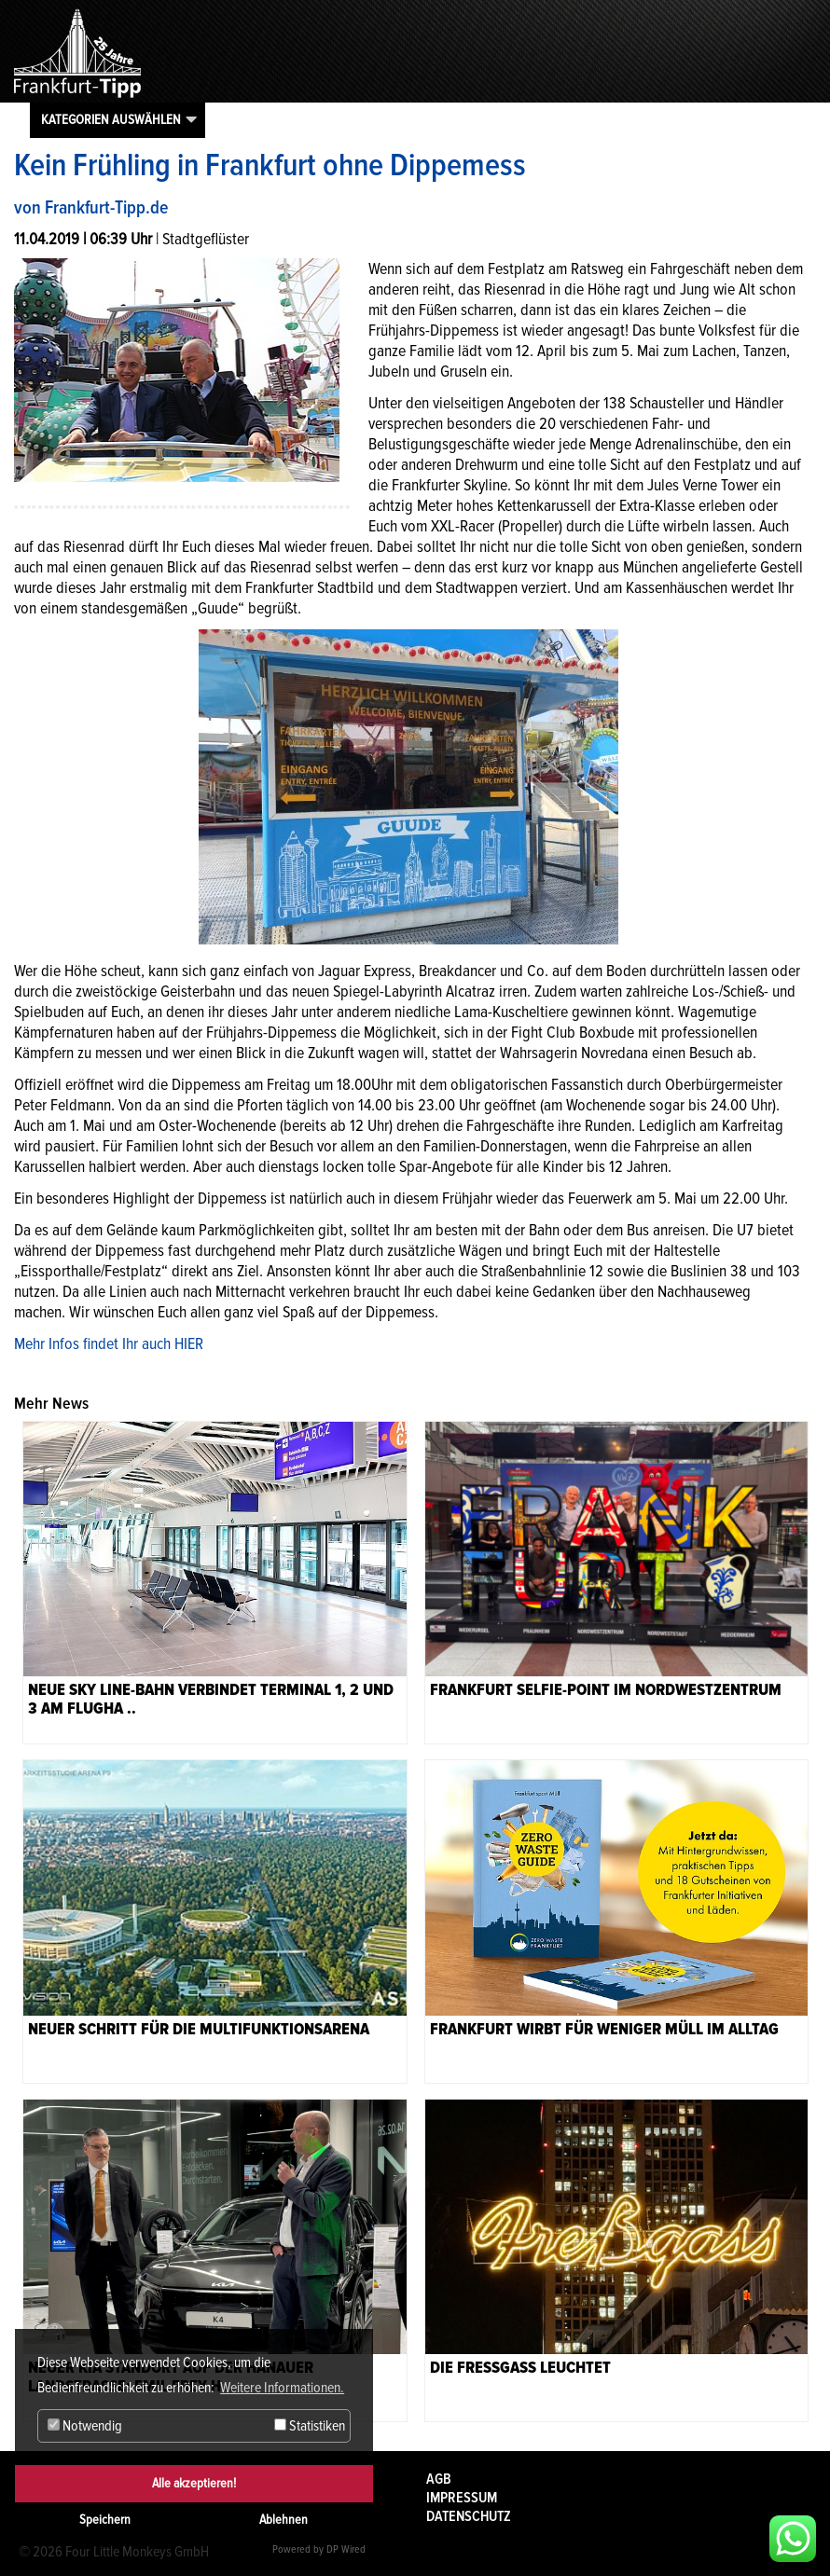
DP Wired (346, 2549)
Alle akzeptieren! (194, 2483)
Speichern (105, 2520)
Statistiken (309, 2426)
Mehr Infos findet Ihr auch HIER (108, 1343)
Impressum (461, 2497)
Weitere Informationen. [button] (282, 2387)
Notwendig (85, 2426)
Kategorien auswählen (111, 119)
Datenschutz (468, 2516)
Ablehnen (283, 2520)
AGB (438, 2479)
